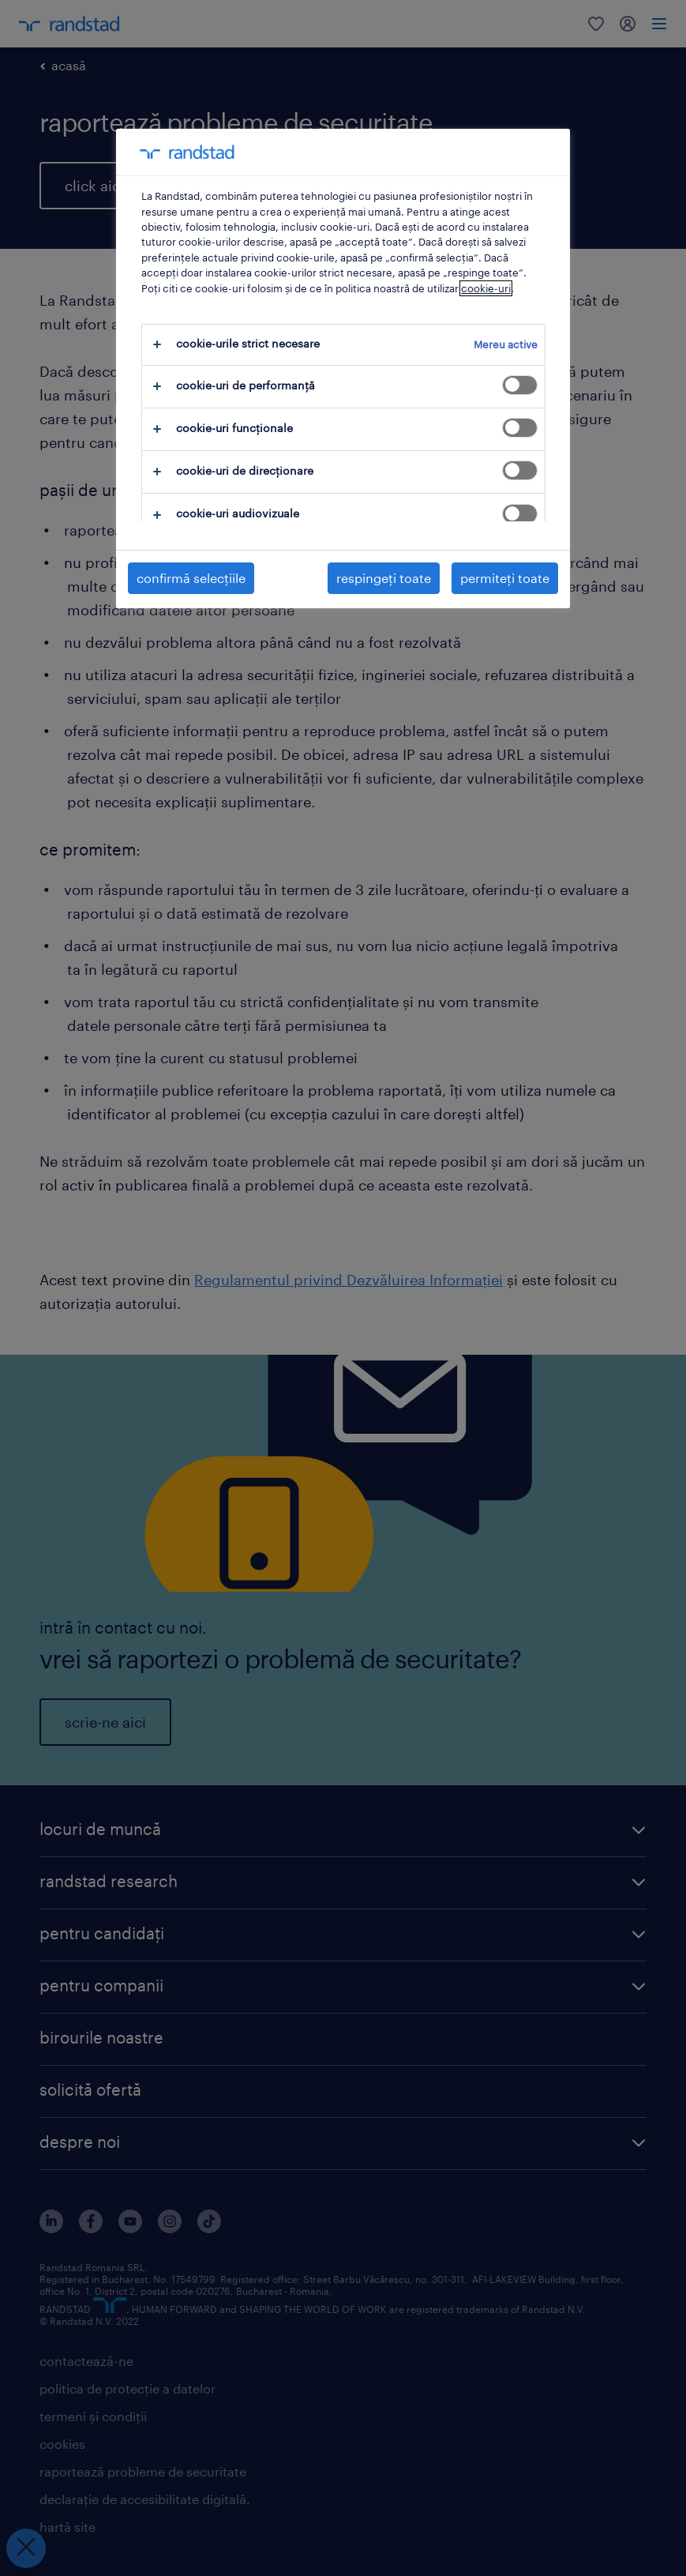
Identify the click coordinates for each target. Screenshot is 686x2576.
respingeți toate (383, 577)
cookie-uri (486, 288)
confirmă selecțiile (191, 577)
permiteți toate (504, 577)
